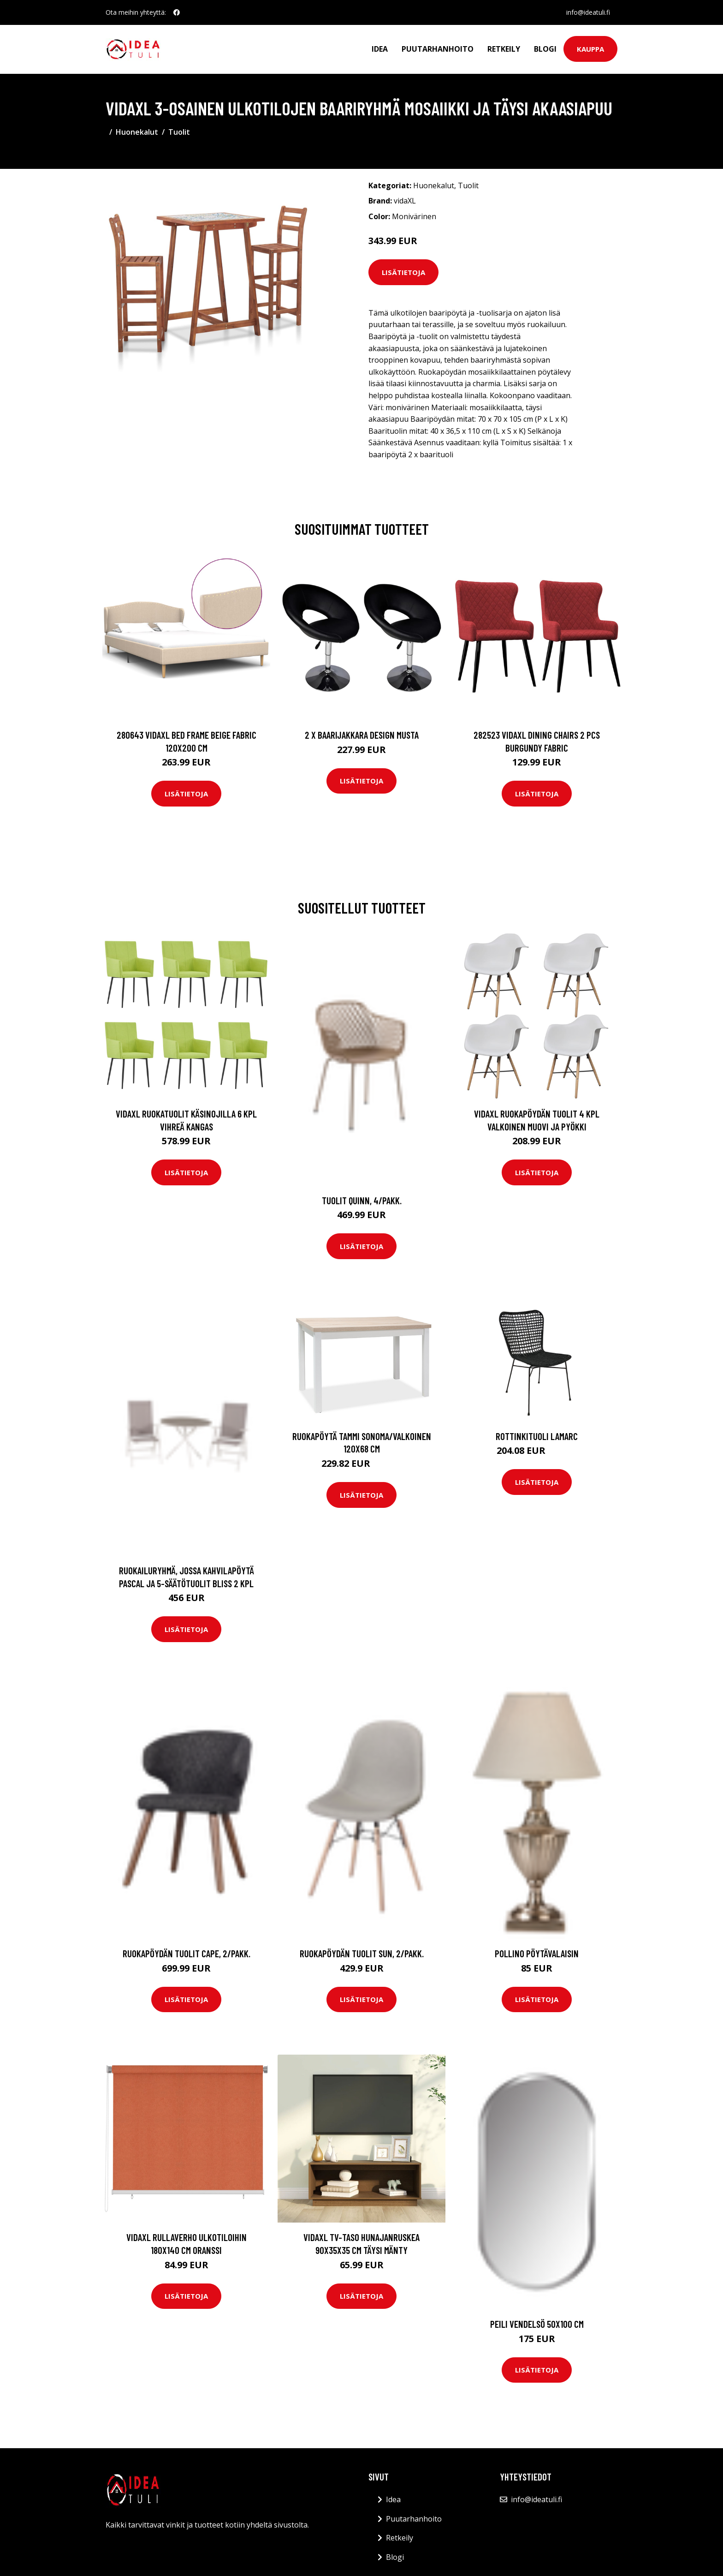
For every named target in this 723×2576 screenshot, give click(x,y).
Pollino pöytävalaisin (537, 1953)
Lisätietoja (403, 272)
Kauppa (590, 49)
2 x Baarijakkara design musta (362, 735)
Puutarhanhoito (438, 49)
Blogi (545, 49)
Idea (380, 49)
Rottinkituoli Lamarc (537, 1436)
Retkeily (503, 49)
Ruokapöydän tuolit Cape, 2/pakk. (186, 1953)
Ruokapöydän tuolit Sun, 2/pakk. (362, 1953)
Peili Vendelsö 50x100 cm (537, 2324)
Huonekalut (137, 132)
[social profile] (177, 12)
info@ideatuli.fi (588, 12)
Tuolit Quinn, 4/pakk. (362, 1200)
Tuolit (179, 132)
